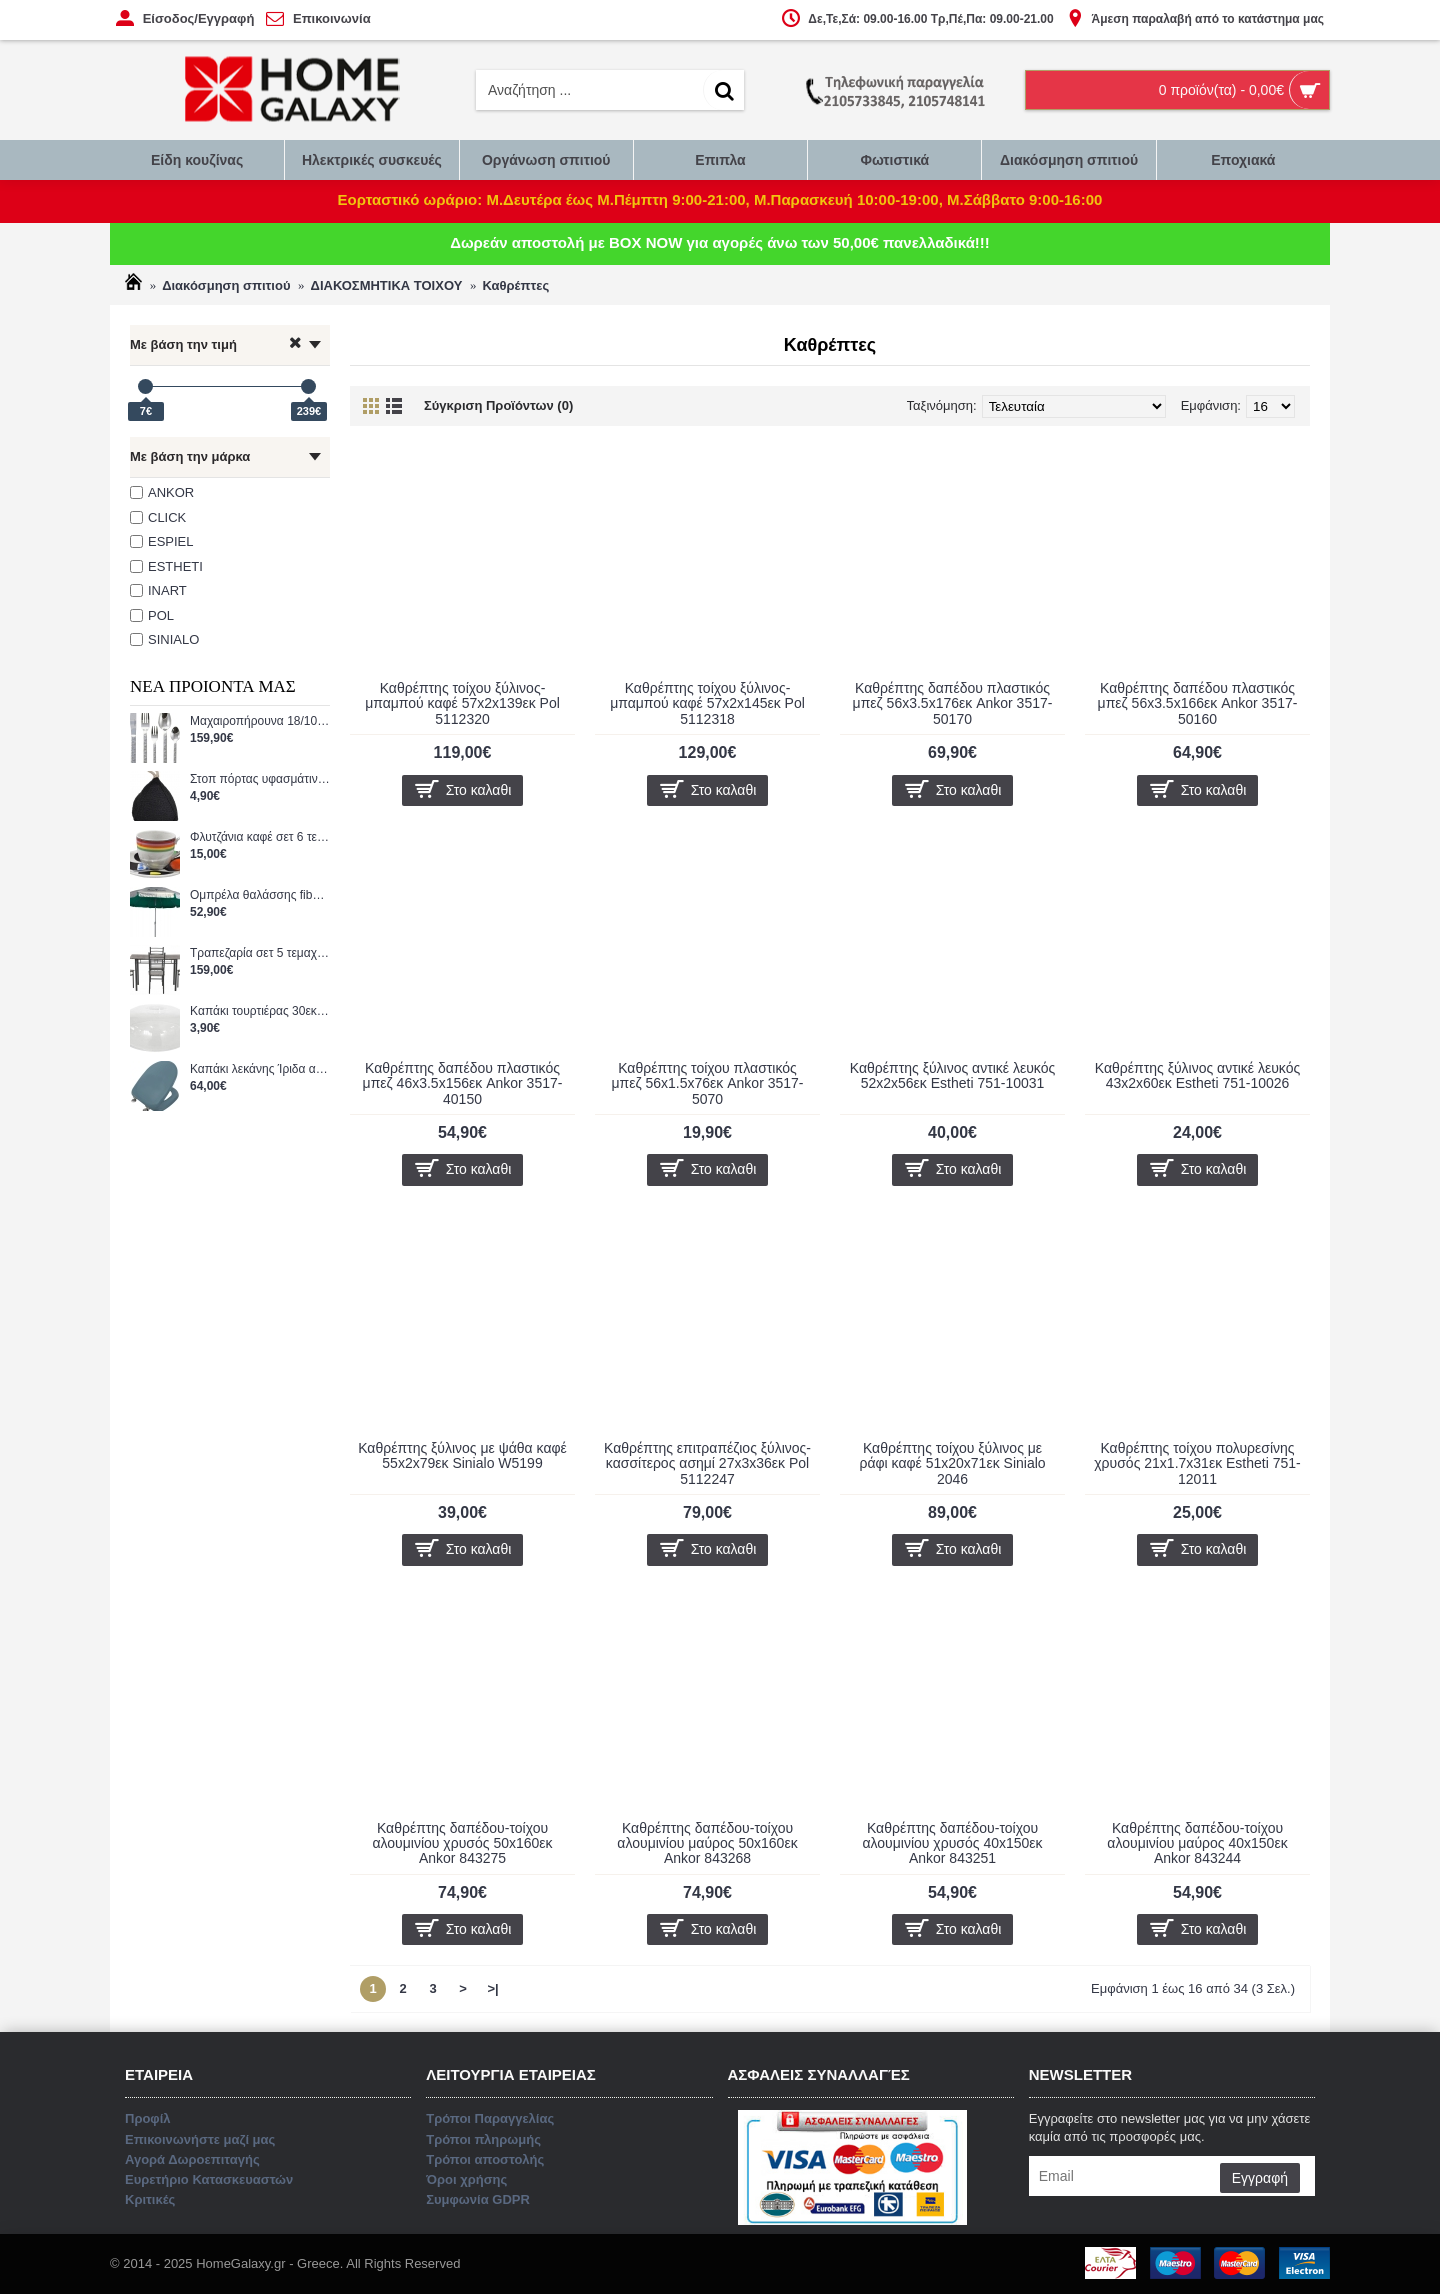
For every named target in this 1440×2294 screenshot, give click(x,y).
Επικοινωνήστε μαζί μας (721, 1233)
